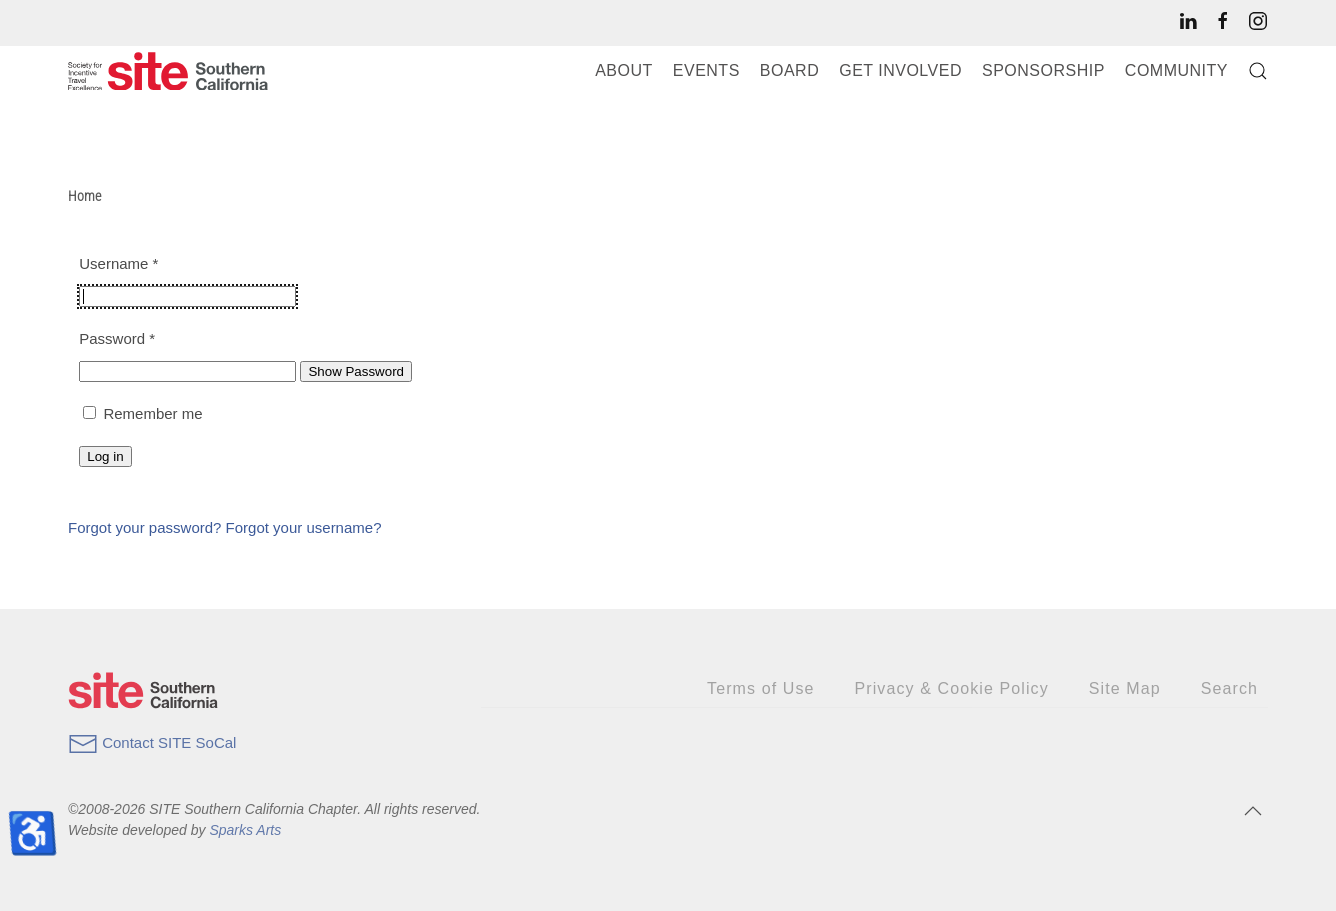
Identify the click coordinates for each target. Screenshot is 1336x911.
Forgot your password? (147, 527)
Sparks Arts (245, 830)
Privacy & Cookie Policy (952, 688)
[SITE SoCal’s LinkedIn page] (1188, 20)
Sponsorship (1043, 70)
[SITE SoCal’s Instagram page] (1258, 20)
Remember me (152, 413)
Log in (105, 456)
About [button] (624, 70)
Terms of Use (760, 688)
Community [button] (1176, 70)
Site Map (1125, 688)
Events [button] (706, 70)
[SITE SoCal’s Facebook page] (1223, 20)
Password (117, 338)
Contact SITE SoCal (152, 742)
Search (1229, 688)
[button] (1258, 71)
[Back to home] (168, 71)
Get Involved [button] (900, 70)
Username (118, 263)
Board (789, 70)
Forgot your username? (304, 527)
